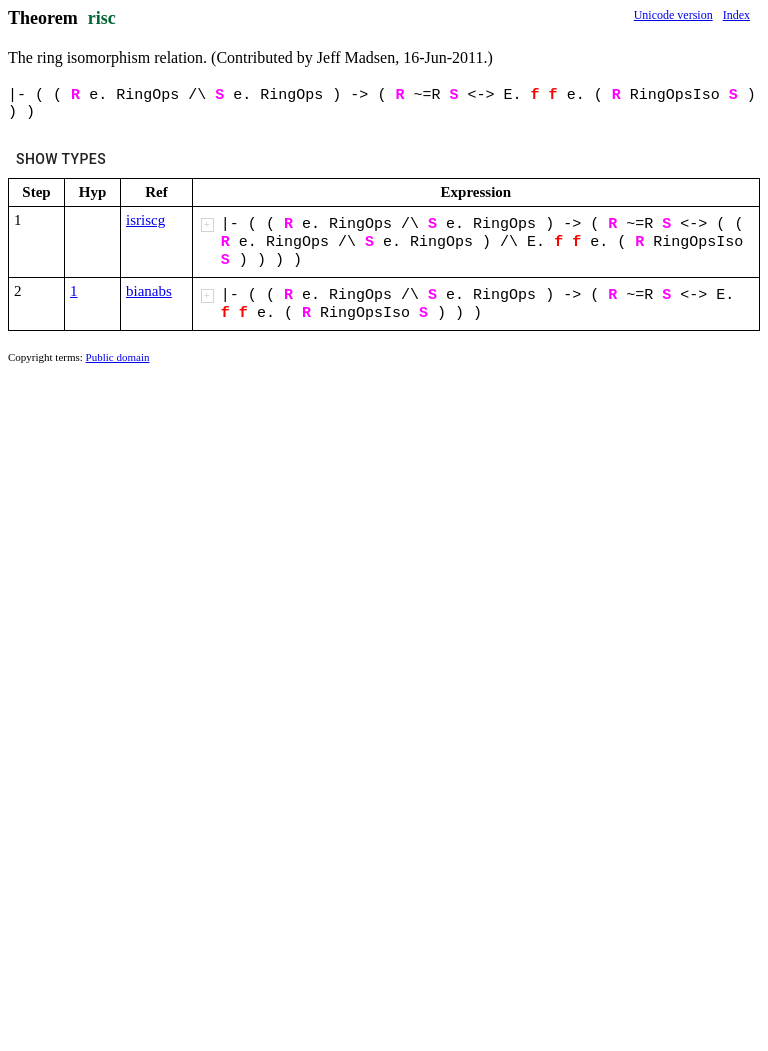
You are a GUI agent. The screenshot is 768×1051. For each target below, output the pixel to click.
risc (102, 18)
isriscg (145, 220)
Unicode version (673, 15)
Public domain (118, 357)
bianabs (149, 291)
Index (736, 15)
